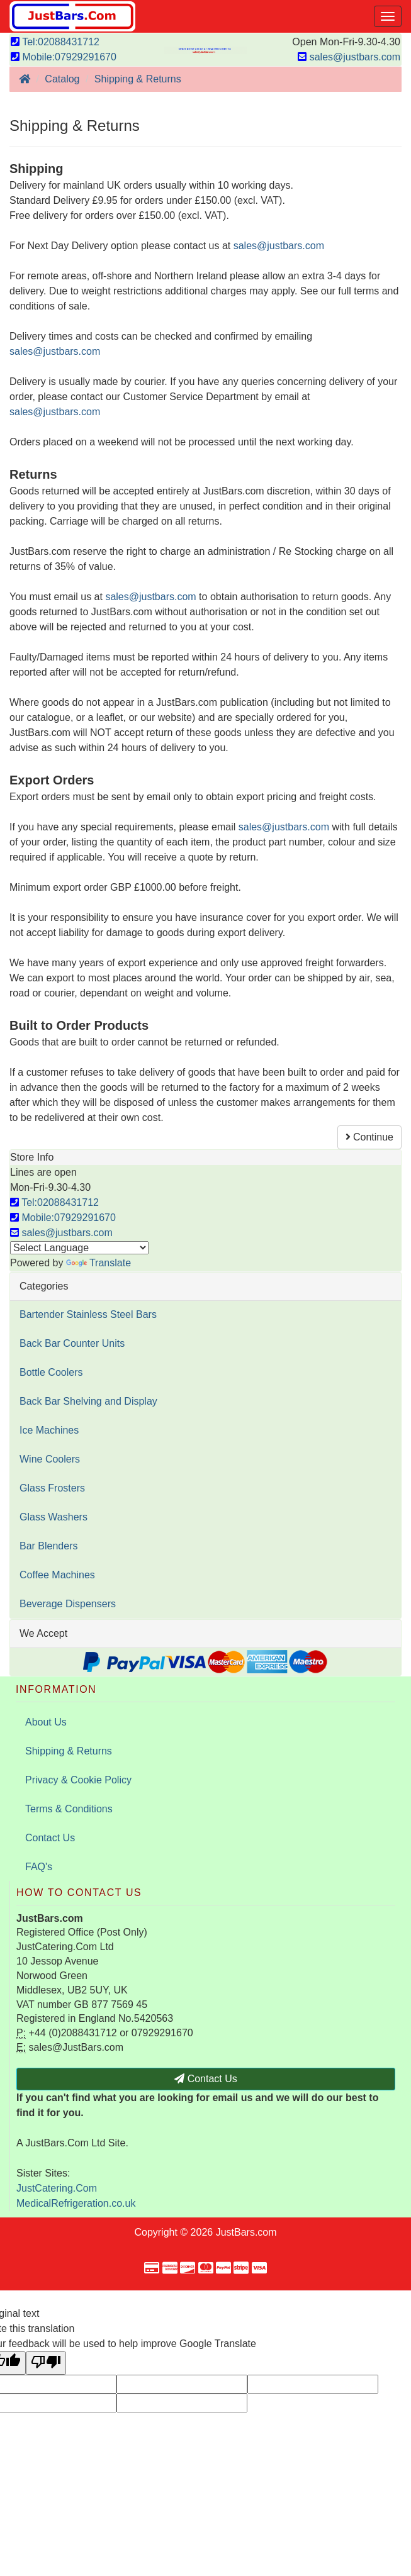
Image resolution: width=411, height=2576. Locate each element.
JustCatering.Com (56, 2188)
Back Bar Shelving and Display (88, 1401)
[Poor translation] (46, 2363)
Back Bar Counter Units (72, 1343)
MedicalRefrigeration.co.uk (75, 2203)
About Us (46, 1722)
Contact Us (50, 1837)
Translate (98, 1262)
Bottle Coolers (51, 1372)
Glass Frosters (52, 1488)
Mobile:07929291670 (63, 57)
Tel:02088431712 (55, 41)
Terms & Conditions (69, 1809)
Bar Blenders (49, 1546)
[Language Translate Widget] (79, 1247)
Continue (370, 1137)
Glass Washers (53, 1517)
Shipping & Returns (68, 1751)
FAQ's (38, 1866)
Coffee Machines (57, 1575)
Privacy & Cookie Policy (78, 1780)
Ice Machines (49, 1430)
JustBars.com (246, 2232)
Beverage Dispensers (68, 1603)
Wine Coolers (50, 1459)
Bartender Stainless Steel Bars (88, 1314)
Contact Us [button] (205, 2078)
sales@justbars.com (349, 57)
